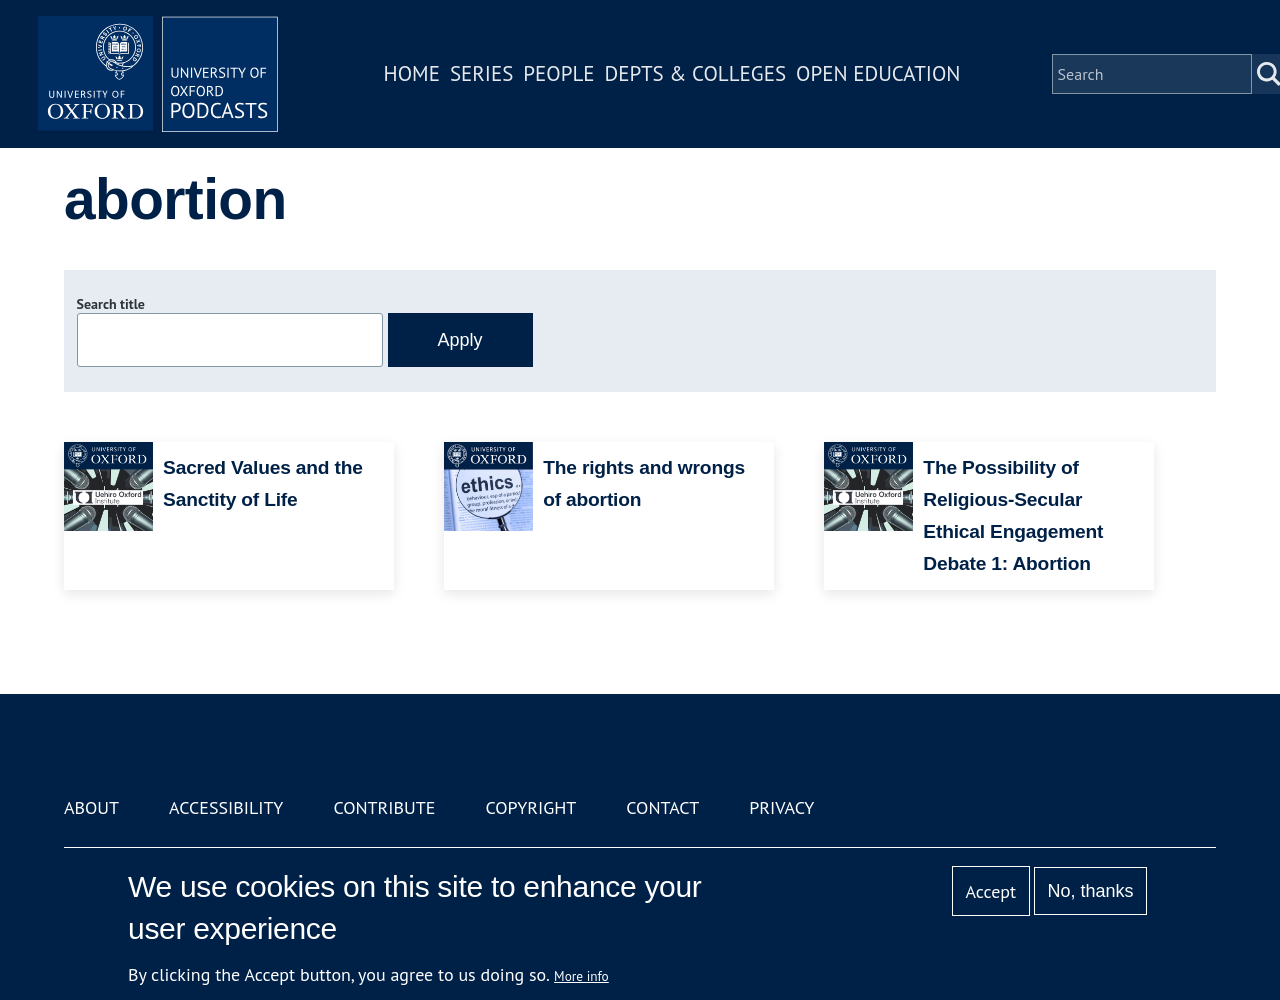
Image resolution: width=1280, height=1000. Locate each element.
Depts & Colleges (696, 73)
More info (581, 976)
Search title (111, 304)
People (558, 73)
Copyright (530, 807)
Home (412, 73)
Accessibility (226, 807)
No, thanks (1090, 891)
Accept (990, 891)
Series (481, 73)
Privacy (781, 807)
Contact (662, 807)
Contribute (384, 807)
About (91, 807)
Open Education (878, 73)
